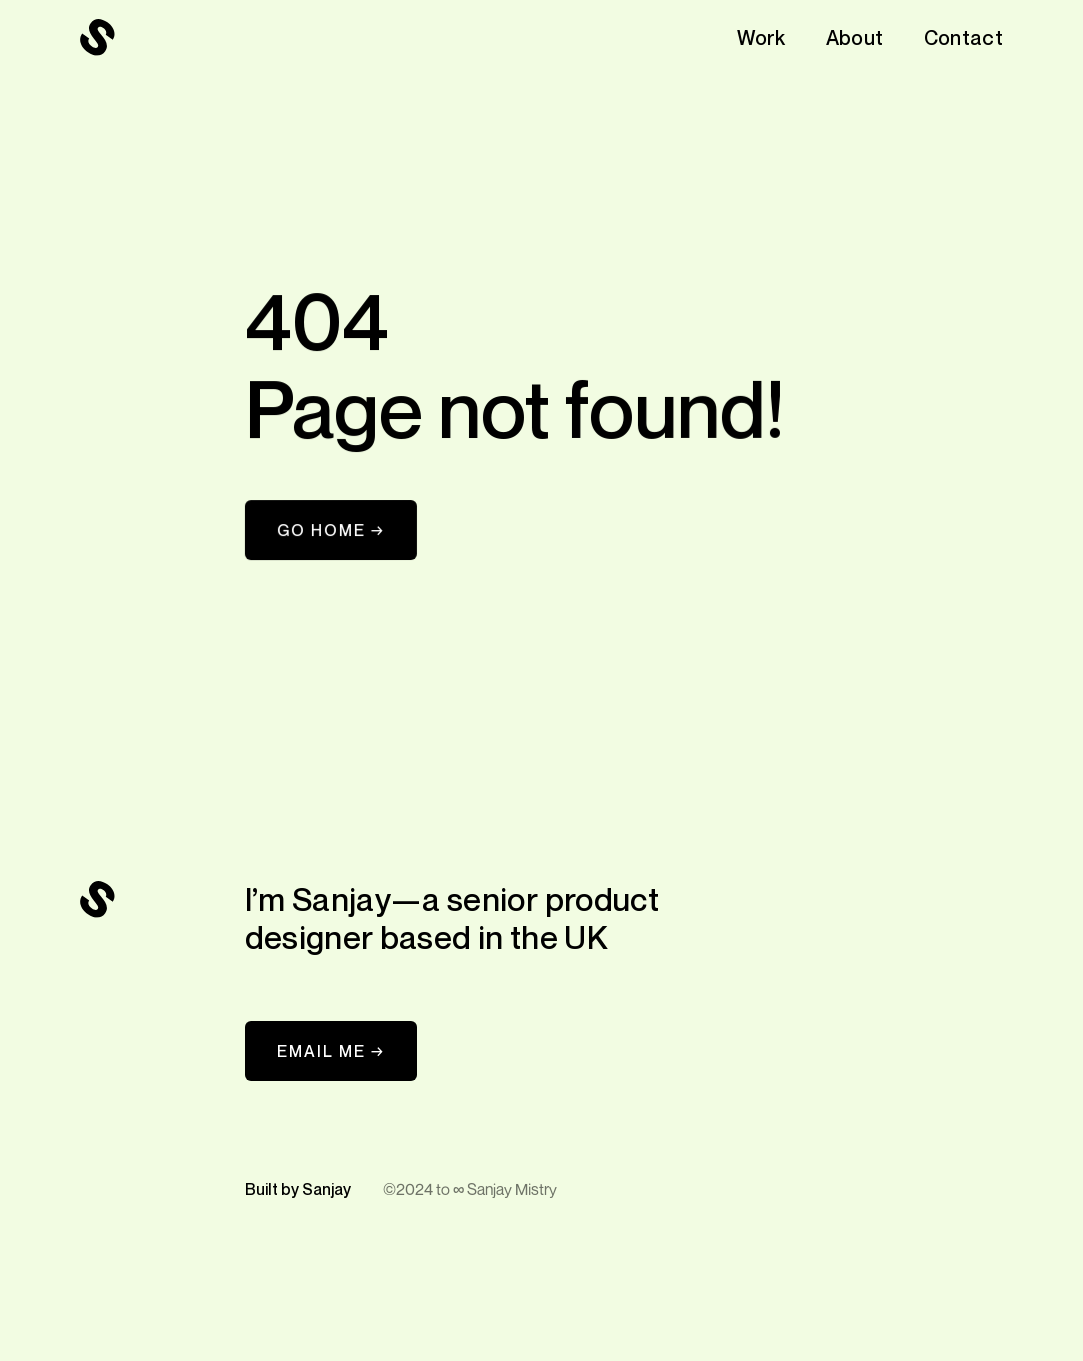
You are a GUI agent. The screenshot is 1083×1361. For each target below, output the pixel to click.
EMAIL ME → (331, 1051)
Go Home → (331, 530)
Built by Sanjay (298, 1189)
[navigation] (98, 38)
